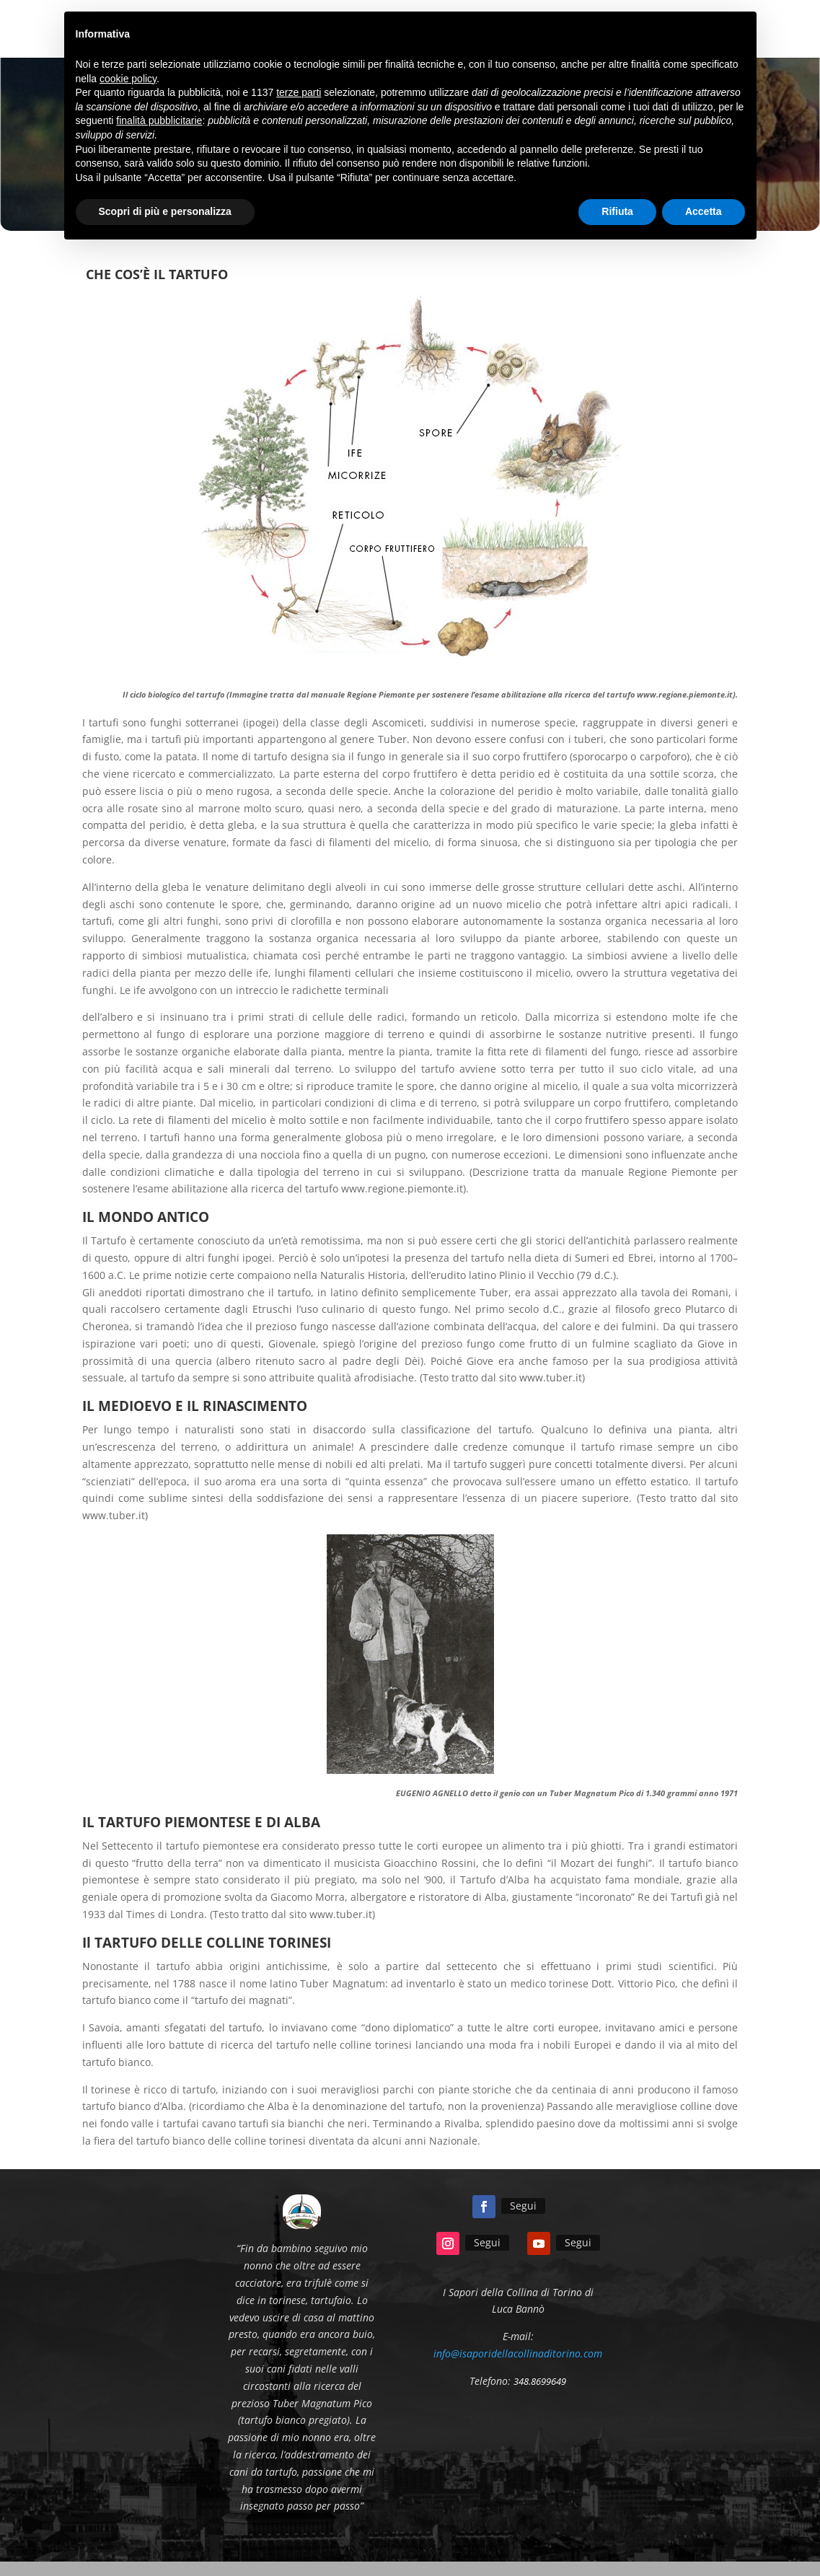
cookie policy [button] (128, 78)
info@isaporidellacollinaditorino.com (517, 2353)
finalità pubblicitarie (159, 120)
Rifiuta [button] (617, 211)
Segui (523, 2205)
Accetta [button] (703, 211)
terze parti (298, 92)
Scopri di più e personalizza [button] (165, 211)
